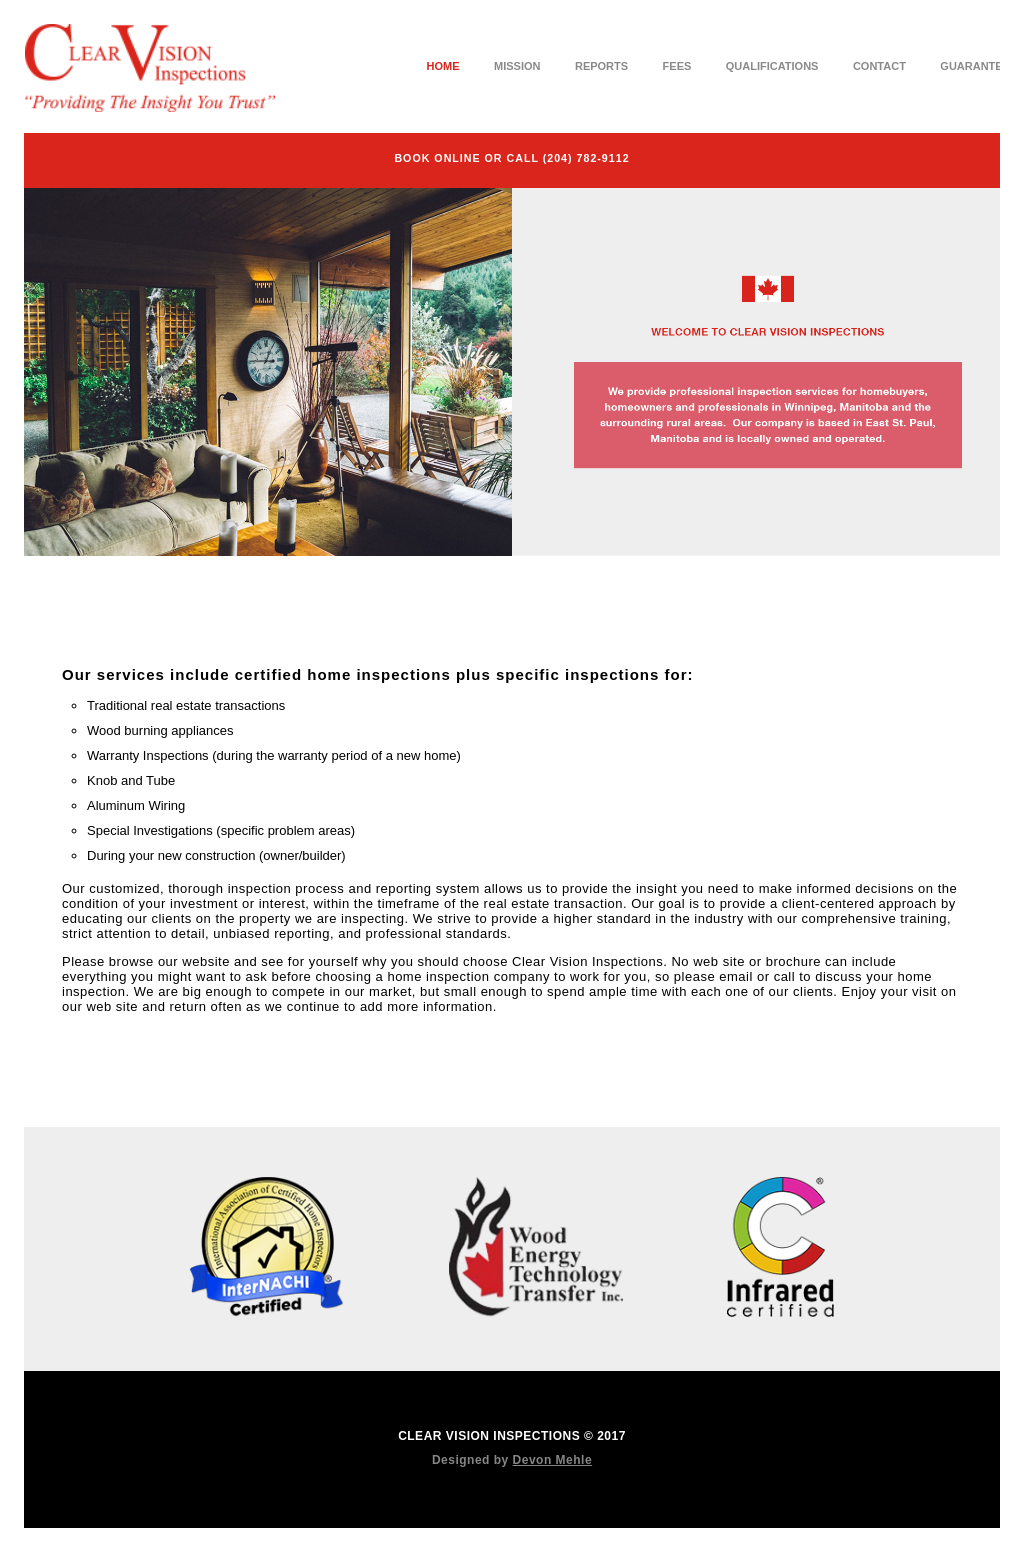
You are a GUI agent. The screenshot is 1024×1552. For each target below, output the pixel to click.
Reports (601, 66)
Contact (879, 66)
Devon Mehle (553, 1460)
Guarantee (975, 66)
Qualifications (772, 66)
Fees (677, 66)
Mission (517, 66)
